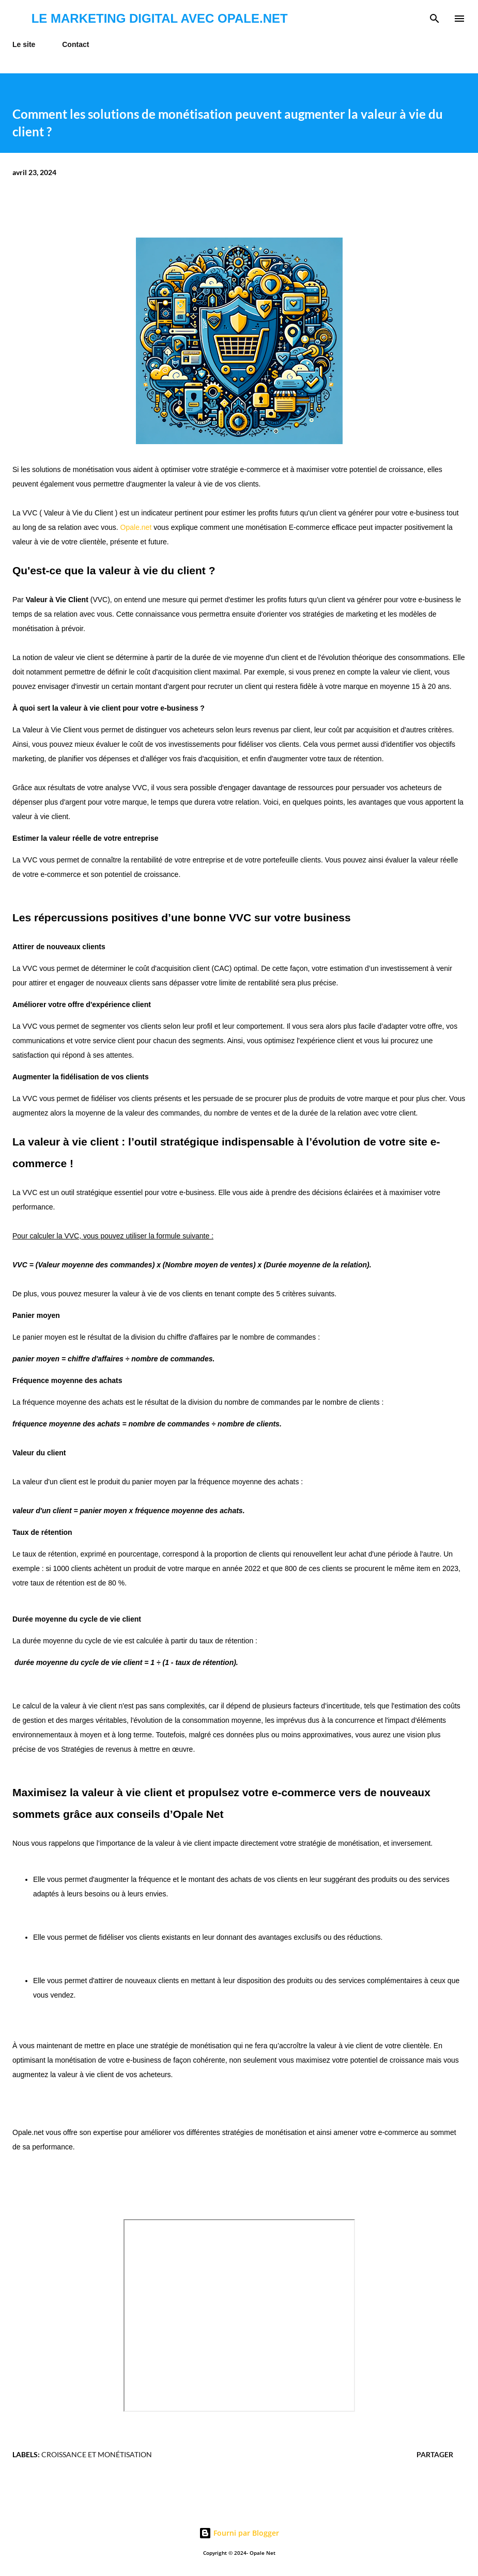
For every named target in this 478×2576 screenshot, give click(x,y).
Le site (23, 44)
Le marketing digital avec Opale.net (160, 18)
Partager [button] (435, 2454)
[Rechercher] (434, 18)
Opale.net (136, 527)
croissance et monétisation (96, 2454)
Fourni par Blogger (239, 2533)
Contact (75, 44)
